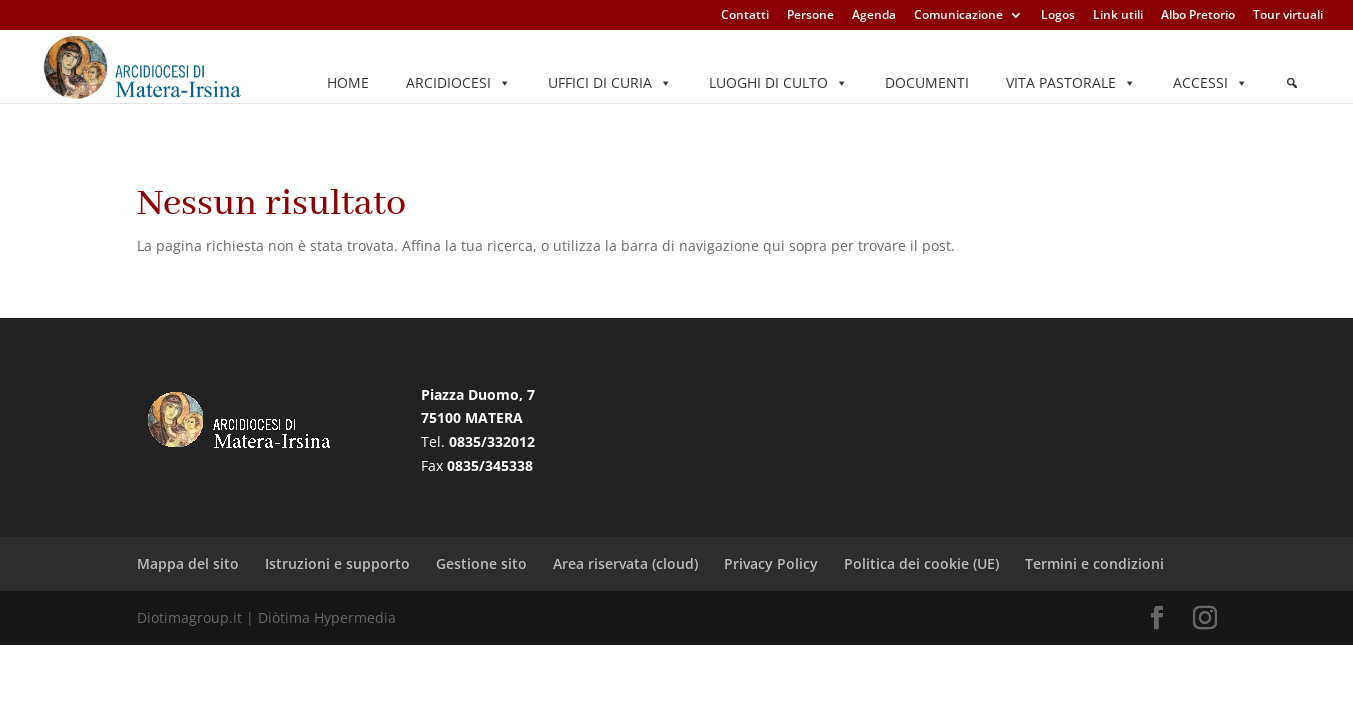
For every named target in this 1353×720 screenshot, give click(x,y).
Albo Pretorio (1198, 16)
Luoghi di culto (778, 83)
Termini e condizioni (1094, 563)
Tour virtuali (1288, 16)
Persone (810, 16)
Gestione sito (481, 563)
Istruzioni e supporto (337, 563)
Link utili (1118, 16)
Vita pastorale (1071, 83)
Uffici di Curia (610, 83)
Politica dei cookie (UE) (921, 563)
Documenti (927, 82)
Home (348, 82)
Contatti (745, 16)
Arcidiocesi (458, 83)
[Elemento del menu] (1292, 83)
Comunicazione (958, 16)
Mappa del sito (188, 563)
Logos (1058, 16)
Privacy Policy (771, 563)
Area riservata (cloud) (625, 563)
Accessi (1210, 83)
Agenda (874, 16)
